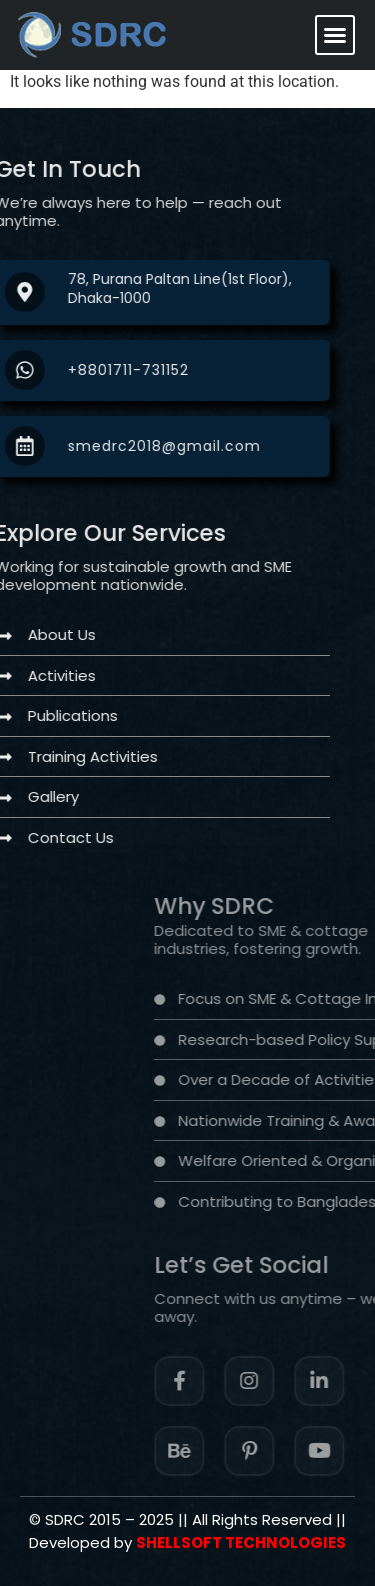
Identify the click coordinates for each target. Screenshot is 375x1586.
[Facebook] (241, 1381)
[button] (335, 35)
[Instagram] (311, 1381)
